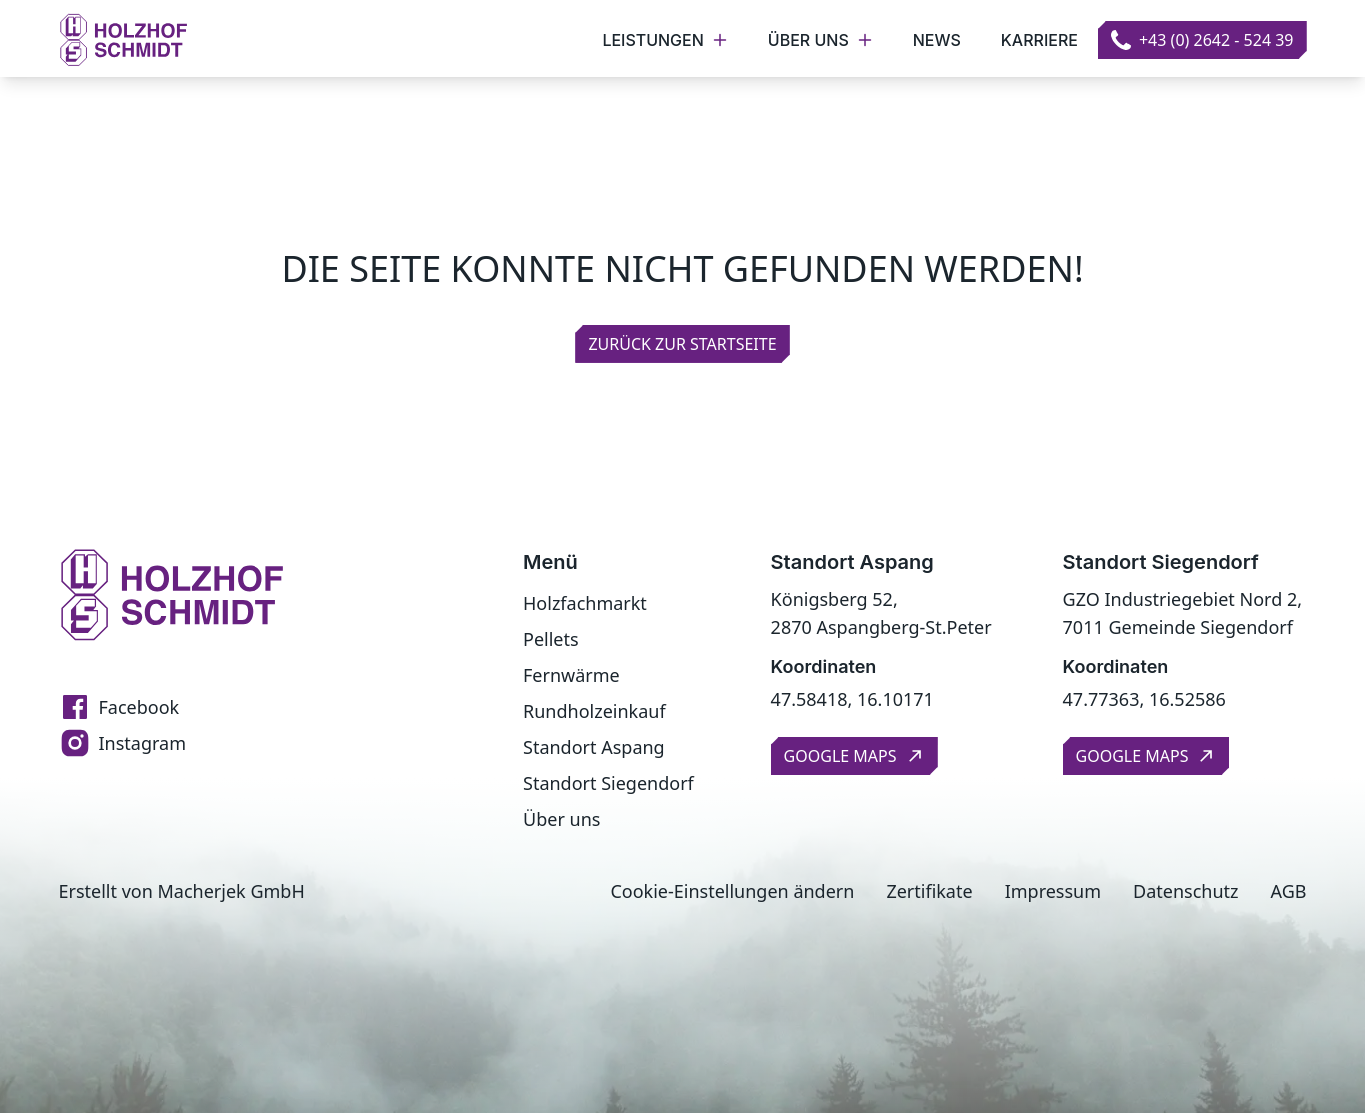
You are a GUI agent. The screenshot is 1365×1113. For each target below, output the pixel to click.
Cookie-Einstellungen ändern (732, 891)
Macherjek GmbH (231, 891)
